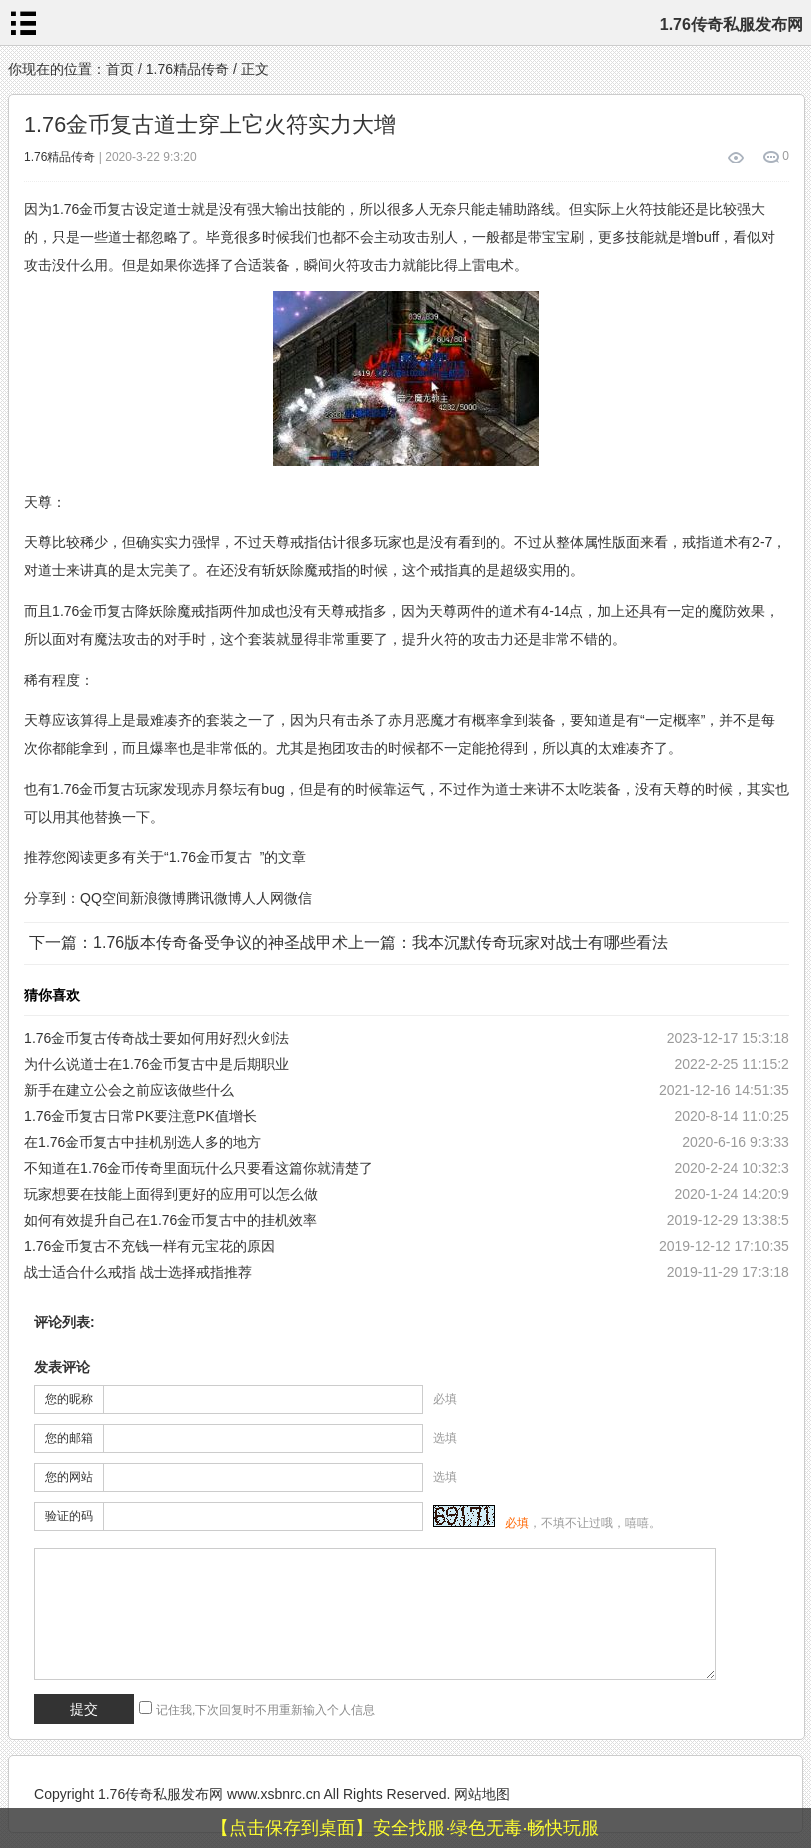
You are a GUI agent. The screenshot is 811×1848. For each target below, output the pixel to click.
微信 (298, 898)
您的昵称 (69, 1399)
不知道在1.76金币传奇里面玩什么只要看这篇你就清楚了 (198, 1168)
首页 (120, 69)
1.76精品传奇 (187, 69)
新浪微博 (158, 898)
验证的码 (69, 1516)
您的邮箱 (69, 1438)
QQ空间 (105, 898)
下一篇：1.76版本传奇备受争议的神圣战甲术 (188, 942)
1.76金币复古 (210, 857)
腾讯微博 (214, 898)
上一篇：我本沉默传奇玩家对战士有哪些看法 (508, 942)
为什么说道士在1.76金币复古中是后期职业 (156, 1064)
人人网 (263, 898)
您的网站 (69, 1477)
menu (23, 23)
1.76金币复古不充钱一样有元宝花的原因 (149, 1246)
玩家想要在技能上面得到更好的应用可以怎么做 (171, 1194)
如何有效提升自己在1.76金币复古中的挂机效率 (170, 1220)
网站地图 (482, 1794)
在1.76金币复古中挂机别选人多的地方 (142, 1142)
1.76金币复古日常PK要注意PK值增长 (140, 1116)
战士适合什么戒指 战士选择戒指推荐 (138, 1272)
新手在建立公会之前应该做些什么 (129, 1090)
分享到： (52, 898)
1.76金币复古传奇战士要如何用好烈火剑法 (156, 1038)
